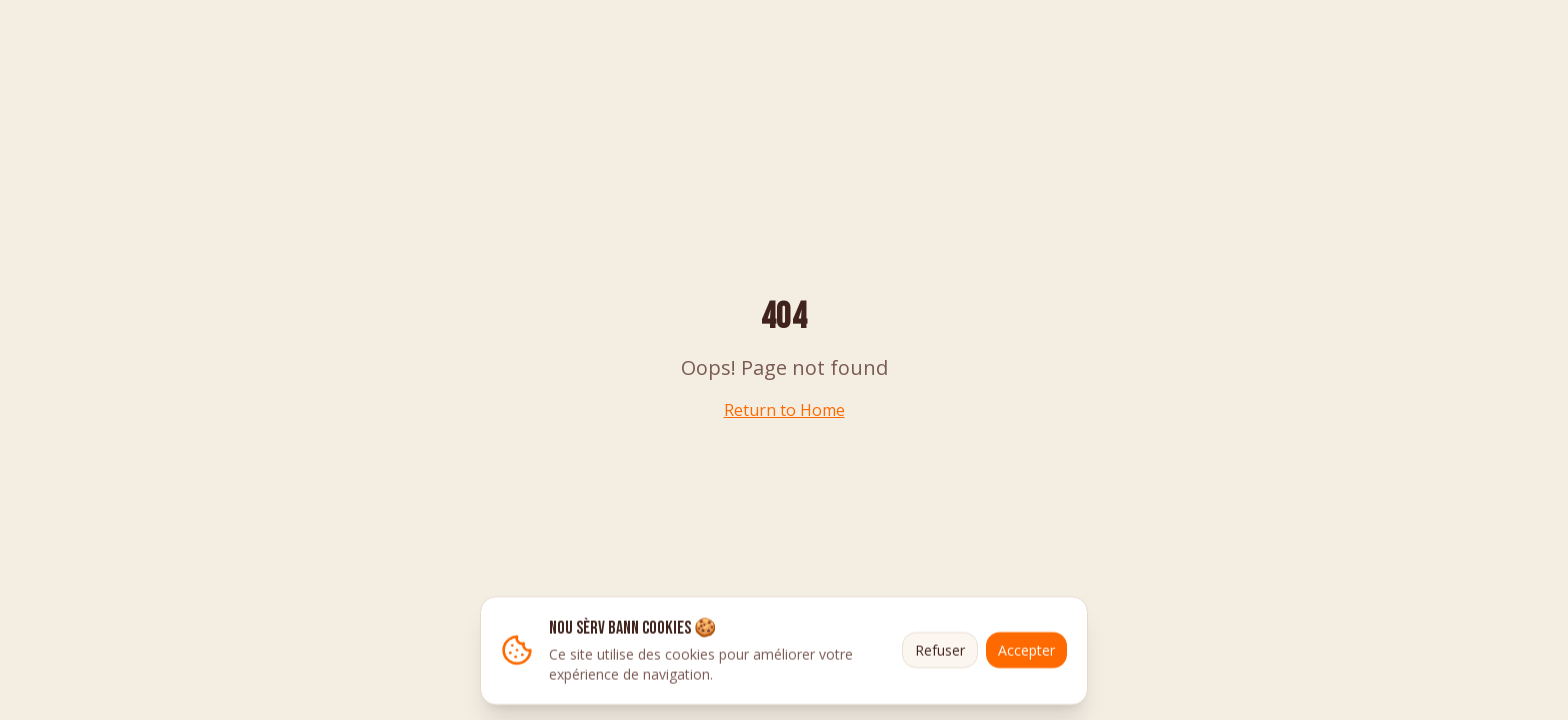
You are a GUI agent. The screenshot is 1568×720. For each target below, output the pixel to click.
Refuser (940, 651)
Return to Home (784, 410)
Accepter (1026, 651)
